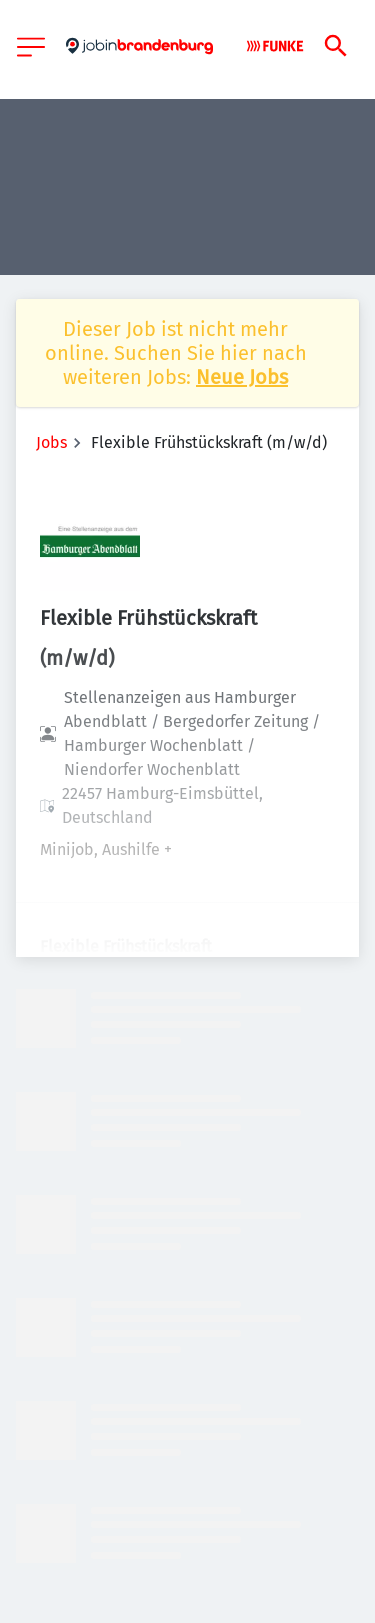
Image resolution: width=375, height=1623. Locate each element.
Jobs (51, 442)
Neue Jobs (242, 377)
